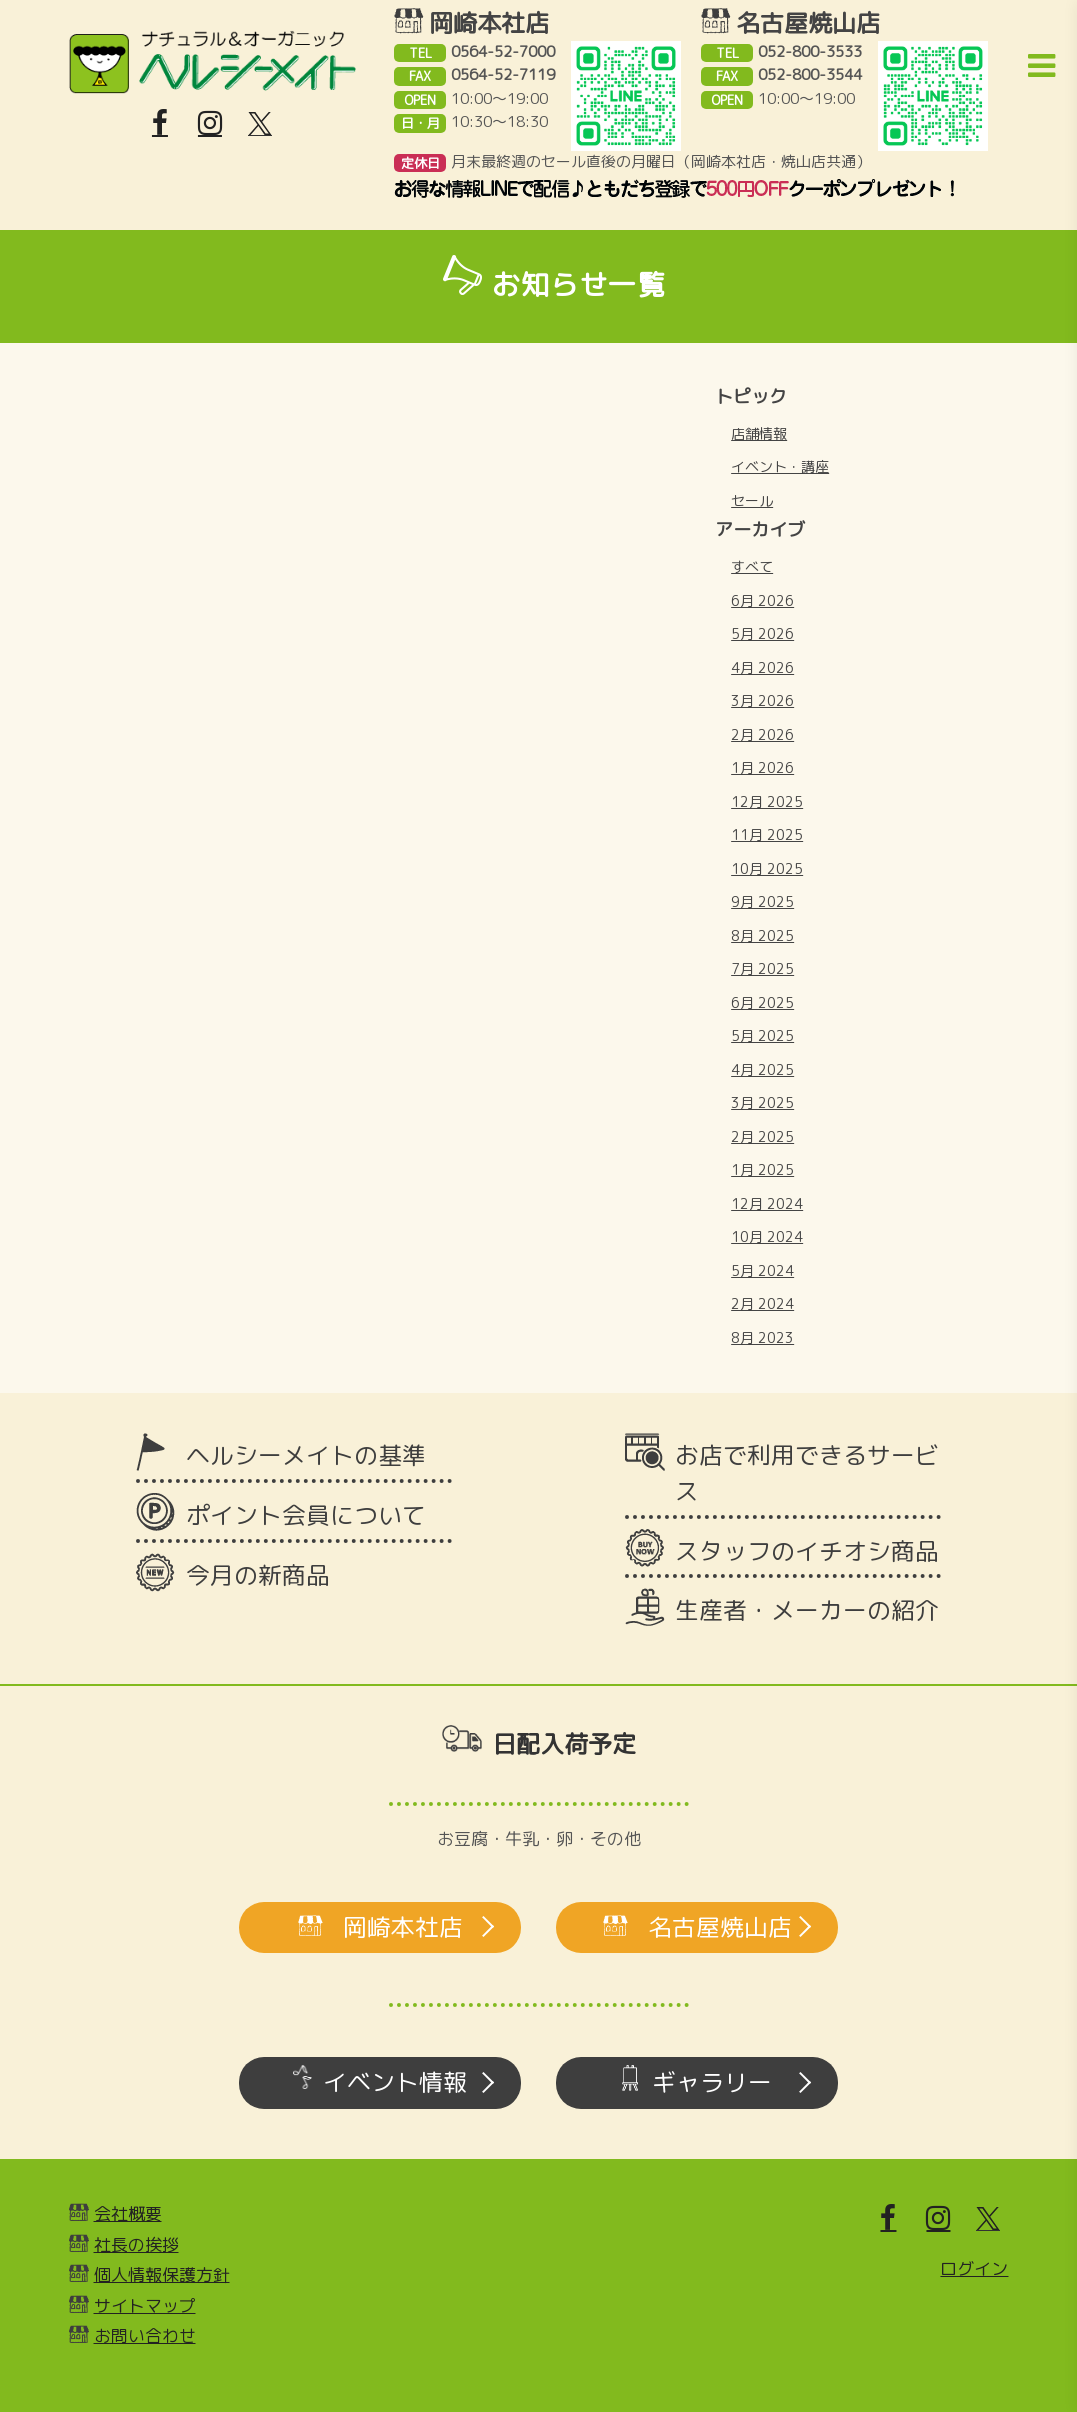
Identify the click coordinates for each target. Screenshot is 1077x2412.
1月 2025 (762, 1169)
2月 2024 (762, 1303)
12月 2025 (767, 801)
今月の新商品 (258, 1575)
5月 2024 (762, 1270)
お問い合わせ (145, 2335)
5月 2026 (762, 633)
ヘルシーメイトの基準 (306, 1455)
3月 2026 (762, 700)
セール (752, 500)
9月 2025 (762, 901)
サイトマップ (145, 2305)
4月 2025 (762, 1069)
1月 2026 (762, 767)
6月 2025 (762, 1002)
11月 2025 (767, 834)
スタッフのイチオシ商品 (807, 1551)
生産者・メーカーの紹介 (807, 1610)
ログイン (974, 2268)
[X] (260, 124)
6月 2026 (762, 600)
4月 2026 (762, 667)
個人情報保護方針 (162, 2274)
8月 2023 (762, 1337)
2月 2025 (762, 1136)
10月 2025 (767, 868)
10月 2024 (767, 1236)
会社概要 (128, 2213)
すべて (752, 566)
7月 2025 (762, 968)
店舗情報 (759, 433)
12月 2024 (767, 1203)
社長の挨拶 (136, 2244)
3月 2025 (762, 1102)
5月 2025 (762, 1035)
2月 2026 (762, 734)
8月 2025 (762, 935)
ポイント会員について (306, 1515)
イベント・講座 (780, 466)
